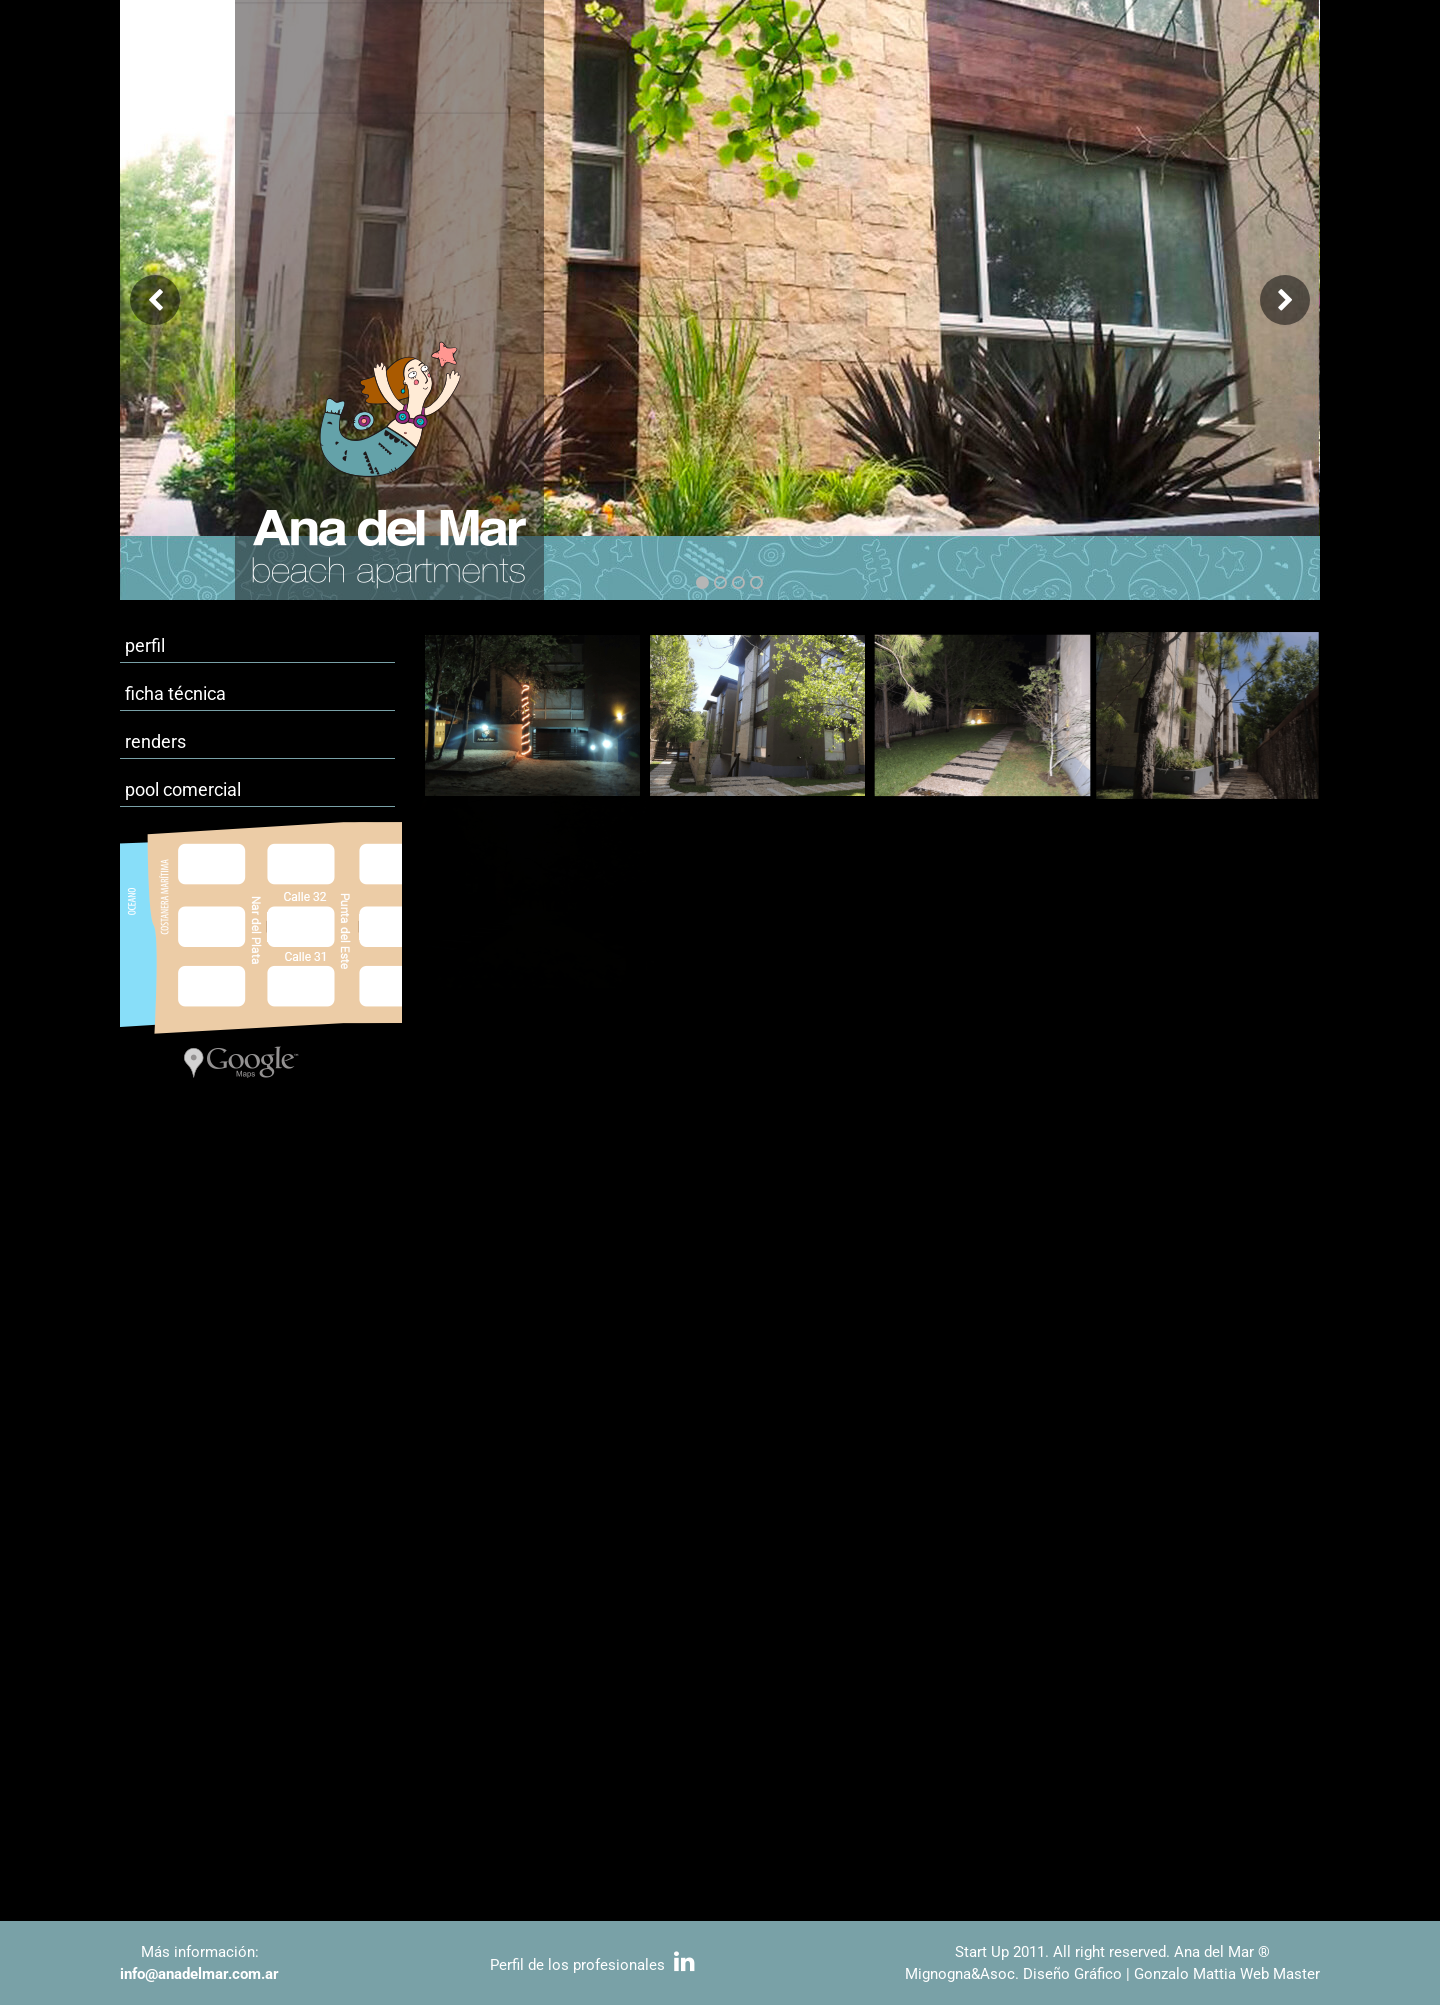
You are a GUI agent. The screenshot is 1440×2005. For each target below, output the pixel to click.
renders (155, 741)
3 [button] (738, 582)
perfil (145, 645)
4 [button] (756, 582)
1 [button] (702, 582)
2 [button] (720, 582)
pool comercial (183, 789)
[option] (720, 300)
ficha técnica (175, 693)
